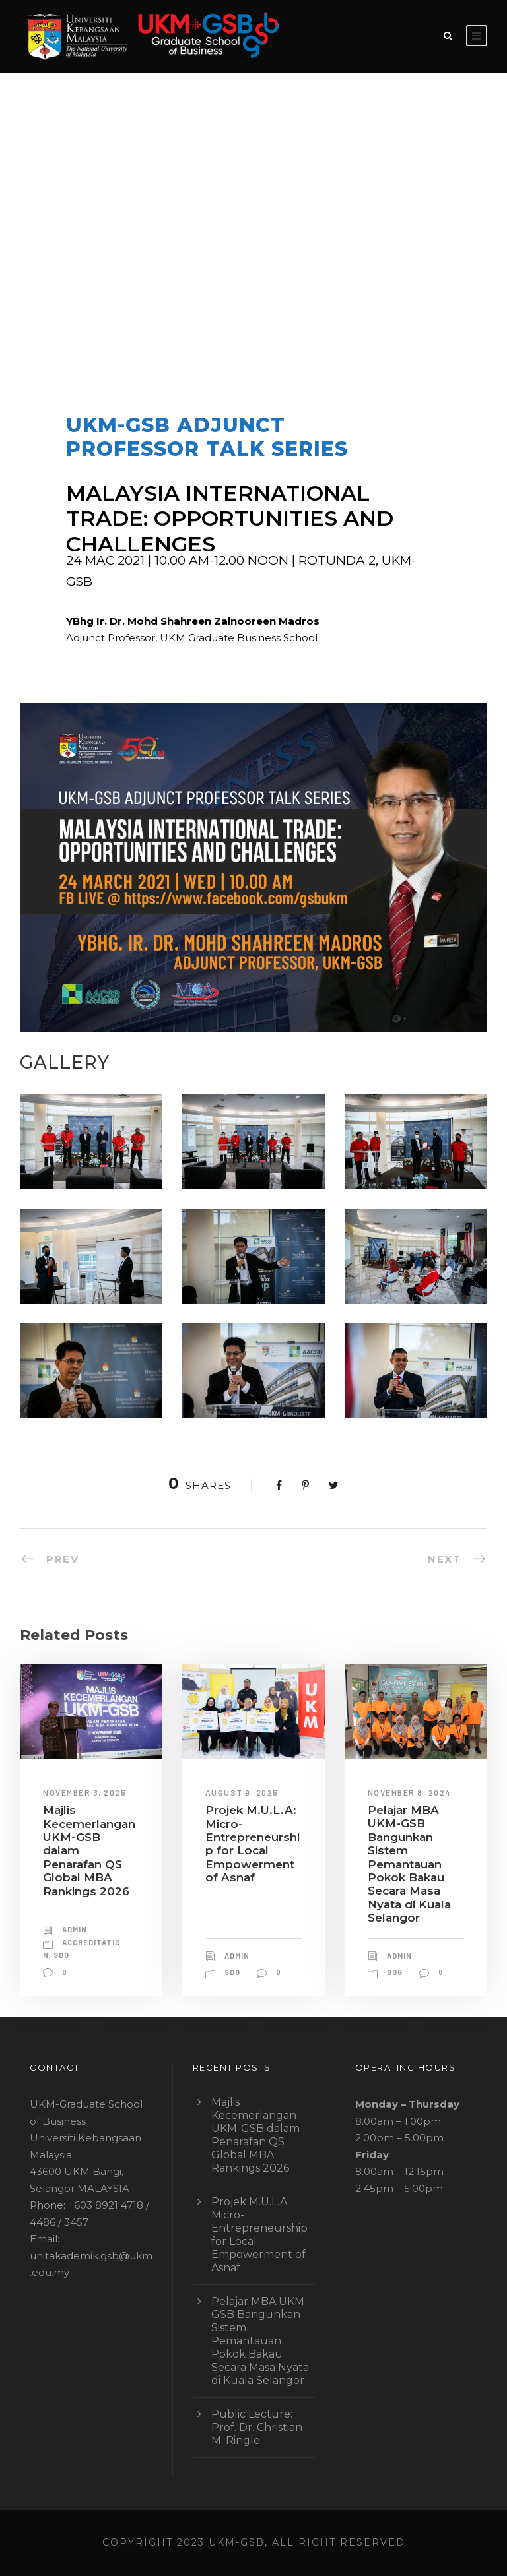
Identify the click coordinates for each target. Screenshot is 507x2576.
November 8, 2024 (409, 1792)
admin (109, 308)
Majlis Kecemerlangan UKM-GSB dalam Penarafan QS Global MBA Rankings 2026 (255, 2135)
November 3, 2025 (84, 1792)
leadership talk (311, 308)
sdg (61, 1955)
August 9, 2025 (242, 1792)
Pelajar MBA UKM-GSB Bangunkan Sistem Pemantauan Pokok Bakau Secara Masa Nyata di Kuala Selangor (409, 1864)
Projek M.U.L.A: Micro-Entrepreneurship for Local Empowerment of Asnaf (252, 1844)
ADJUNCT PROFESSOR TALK (214, 308)
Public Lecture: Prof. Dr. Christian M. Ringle (256, 2427)
